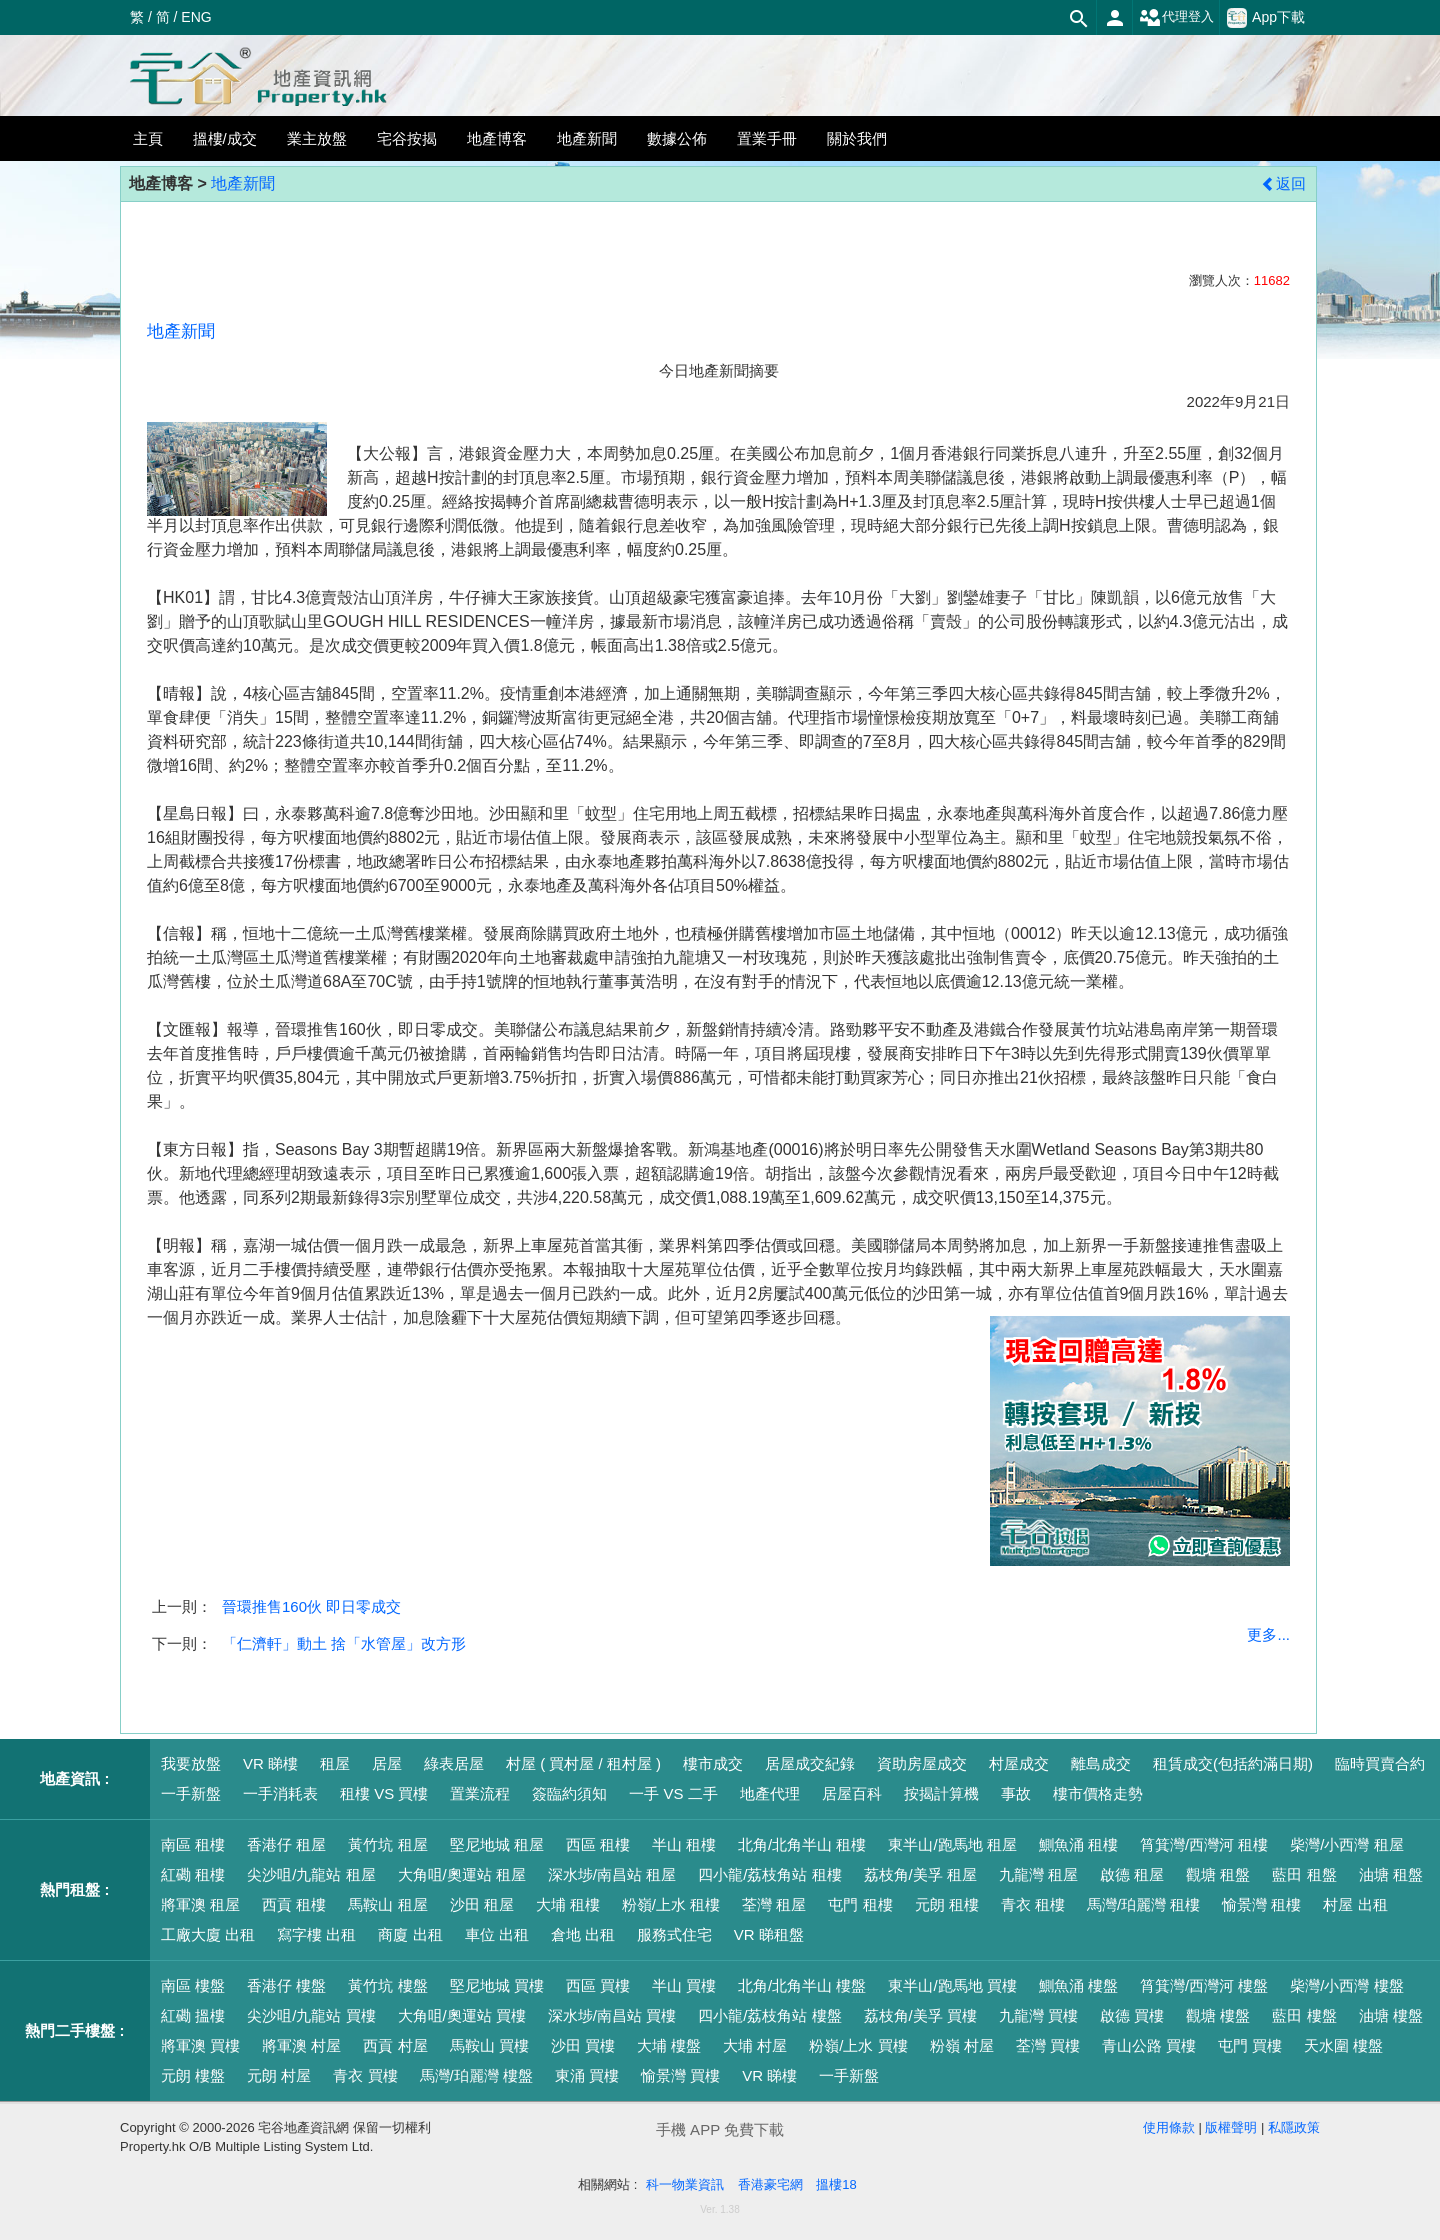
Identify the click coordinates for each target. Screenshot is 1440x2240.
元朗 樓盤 (193, 2075)
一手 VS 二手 (673, 1793)
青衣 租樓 (1033, 1904)
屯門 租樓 (860, 1904)
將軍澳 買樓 (200, 2045)
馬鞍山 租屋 (387, 1904)
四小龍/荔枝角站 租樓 (769, 1874)
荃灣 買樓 (1048, 2045)
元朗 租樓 (947, 1904)
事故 (1016, 1793)
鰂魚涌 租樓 (1078, 1844)
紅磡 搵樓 (193, 2015)
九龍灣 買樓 (1038, 2015)
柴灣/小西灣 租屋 (1346, 1844)
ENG (196, 17)
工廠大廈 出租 (208, 1934)
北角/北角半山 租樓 (802, 1844)
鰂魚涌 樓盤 (1078, 1985)
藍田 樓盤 (1304, 2015)
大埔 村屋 (755, 2045)
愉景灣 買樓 (680, 2075)
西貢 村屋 (395, 2045)
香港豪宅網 (770, 2184)
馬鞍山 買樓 (489, 2045)
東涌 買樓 (587, 2075)
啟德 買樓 (1132, 2015)
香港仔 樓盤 (286, 1985)
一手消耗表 (280, 1793)
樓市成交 (713, 1763)
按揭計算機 (941, 1793)
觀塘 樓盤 (1218, 2015)
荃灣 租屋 (774, 1904)
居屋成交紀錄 (810, 1763)
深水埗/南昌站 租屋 (612, 1874)
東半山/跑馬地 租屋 (952, 1844)
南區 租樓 (193, 1844)
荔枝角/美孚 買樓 (920, 2015)
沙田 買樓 (583, 2045)
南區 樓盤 (193, 1985)
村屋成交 (1019, 1763)
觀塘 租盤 (1218, 1874)
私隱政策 (1294, 2127)
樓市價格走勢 (1098, 1793)
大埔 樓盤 (669, 2045)
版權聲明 (1231, 2127)
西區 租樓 (598, 1844)
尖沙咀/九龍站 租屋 (311, 1874)
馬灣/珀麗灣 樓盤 (476, 2075)
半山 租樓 (684, 1844)
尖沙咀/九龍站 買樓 (311, 2015)
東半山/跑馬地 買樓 (952, 1985)
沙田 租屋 (482, 1904)
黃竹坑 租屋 (387, 1844)
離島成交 (1101, 1763)
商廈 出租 (410, 1934)
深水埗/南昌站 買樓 (612, 2015)
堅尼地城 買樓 (497, 1985)
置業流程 (480, 1793)
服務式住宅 (674, 1934)
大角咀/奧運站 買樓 (462, 2015)
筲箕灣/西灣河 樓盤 (1204, 1985)
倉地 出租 (583, 1934)
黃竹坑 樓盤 (387, 1985)
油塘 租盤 (1391, 1874)
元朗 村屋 (279, 2075)
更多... (1268, 1634)
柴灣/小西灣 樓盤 (1346, 1985)
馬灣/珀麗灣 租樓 (1143, 1904)
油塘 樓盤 (1391, 2015)
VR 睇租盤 (769, 1934)
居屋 (387, 1763)
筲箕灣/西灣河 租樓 (1204, 1844)
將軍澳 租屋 (200, 1904)
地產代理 (770, 1793)
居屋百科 (852, 1793)
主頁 (148, 138)
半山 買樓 (684, 1985)
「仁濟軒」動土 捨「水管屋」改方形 (344, 1643)
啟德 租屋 (1132, 1874)
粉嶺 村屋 (962, 2045)
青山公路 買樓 (1149, 2045)
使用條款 (1169, 2127)
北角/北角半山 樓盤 (802, 1985)
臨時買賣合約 (1380, 1763)
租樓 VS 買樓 (384, 1793)
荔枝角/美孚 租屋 (920, 1874)
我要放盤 (191, 1763)
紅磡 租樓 (193, 1874)
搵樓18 (836, 2184)
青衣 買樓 (365, 2075)
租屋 (335, 1763)
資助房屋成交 (922, 1763)
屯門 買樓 (1250, 2045)
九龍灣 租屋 (1038, 1874)
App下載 (1266, 18)
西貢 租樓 (294, 1904)
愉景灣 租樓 (1261, 1904)
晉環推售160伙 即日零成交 (311, 1606)
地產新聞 (243, 183)
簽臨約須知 (569, 1793)
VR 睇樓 (270, 1763)
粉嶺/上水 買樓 (858, 2045)
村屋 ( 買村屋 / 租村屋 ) (583, 1763)
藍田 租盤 (1304, 1874)
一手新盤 (191, 1793)
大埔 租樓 (568, 1904)
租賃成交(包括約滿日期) (1233, 1763)
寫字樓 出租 (316, 1934)
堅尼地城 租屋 (497, 1844)
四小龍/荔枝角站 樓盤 (769, 2015)
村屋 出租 (1355, 1904)
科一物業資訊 (685, 2184)
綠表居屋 (454, 1763)
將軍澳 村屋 (301, 2045)
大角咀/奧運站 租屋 (462, 1874)
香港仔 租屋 (286, 1844)
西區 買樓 (598, 1985)
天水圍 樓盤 (1343, 2045)
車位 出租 (497, 1934)
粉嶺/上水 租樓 (671, 1904)
